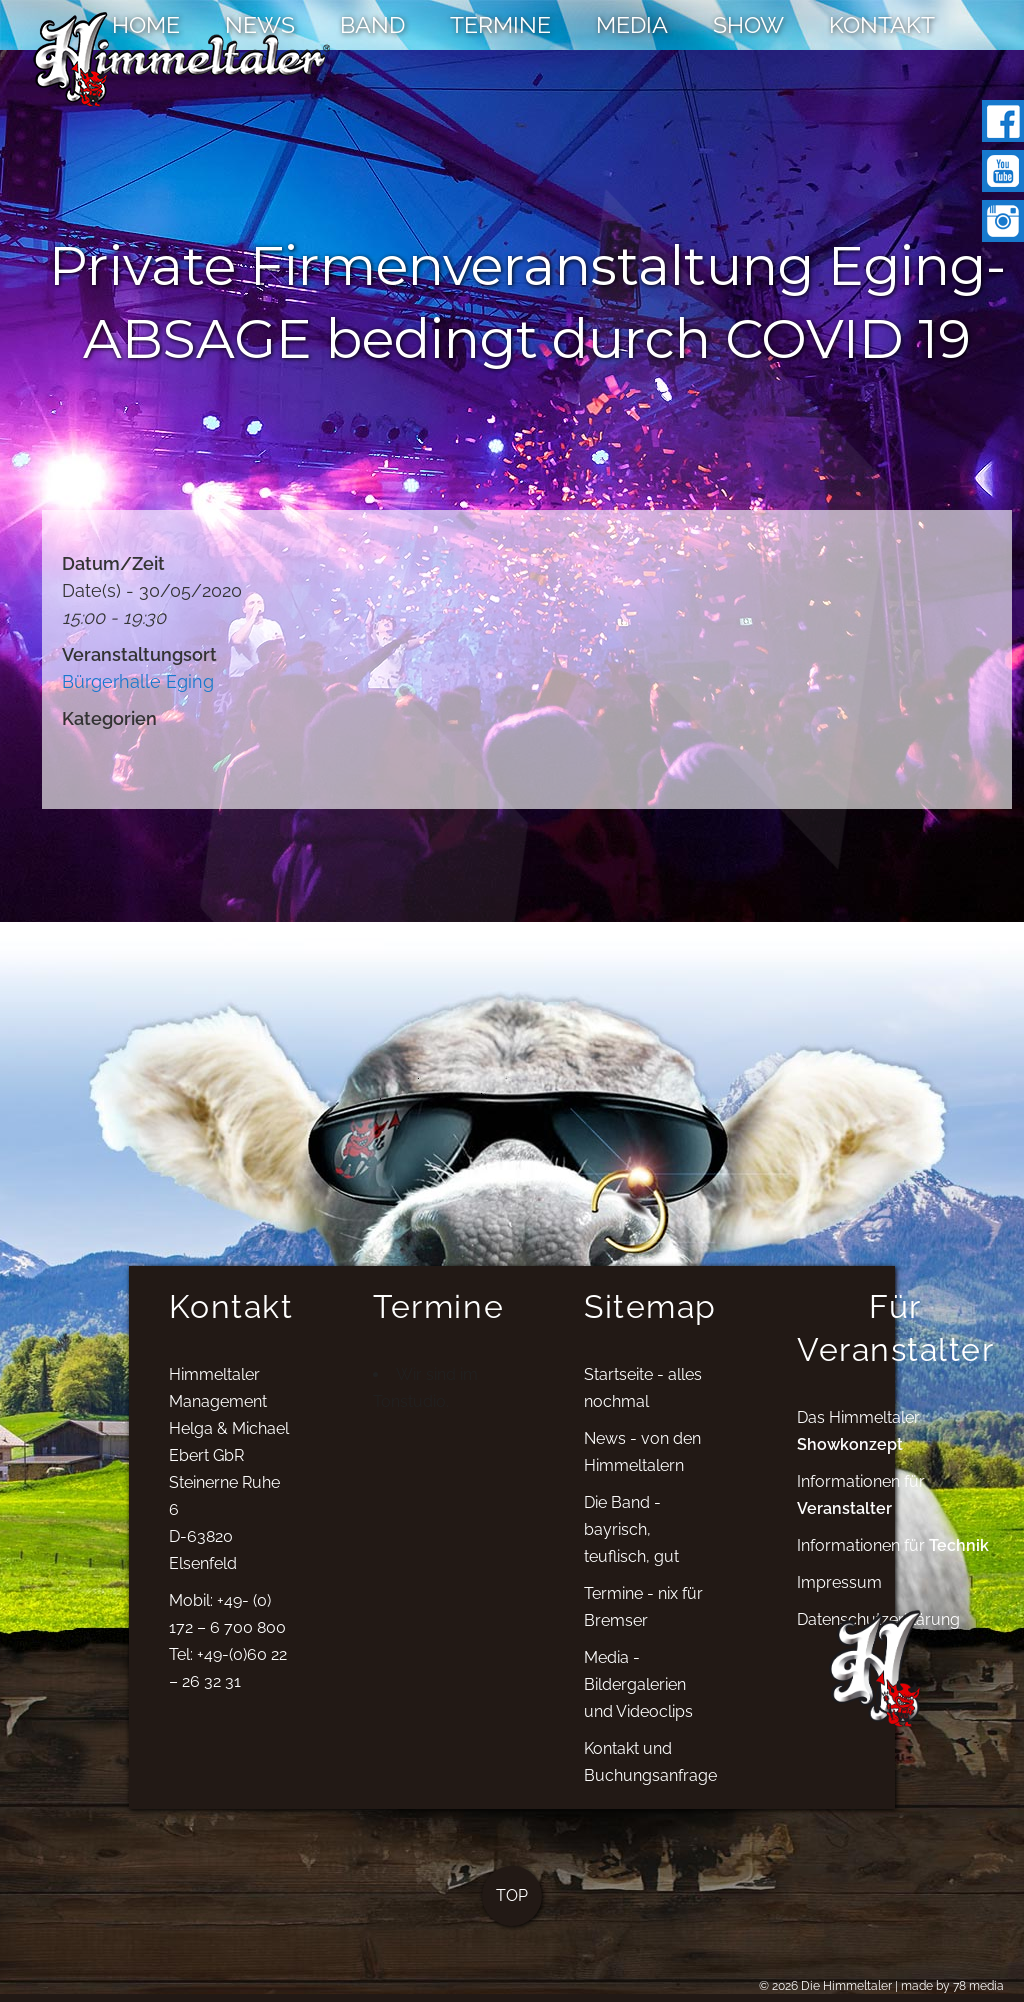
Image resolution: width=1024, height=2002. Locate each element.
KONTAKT (882, 24)
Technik (959, 1556)
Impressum (839, 1593)
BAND (372, 24)
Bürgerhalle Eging (138, 681)
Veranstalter (844, 1519)
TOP (512, 1907)
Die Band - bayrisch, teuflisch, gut (631, 1541)
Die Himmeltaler (846, 1986)
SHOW (748, 24)
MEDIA (632, 24)
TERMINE (500, 24)
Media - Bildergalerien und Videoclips (638, 1696)
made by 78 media (952, 1986)
